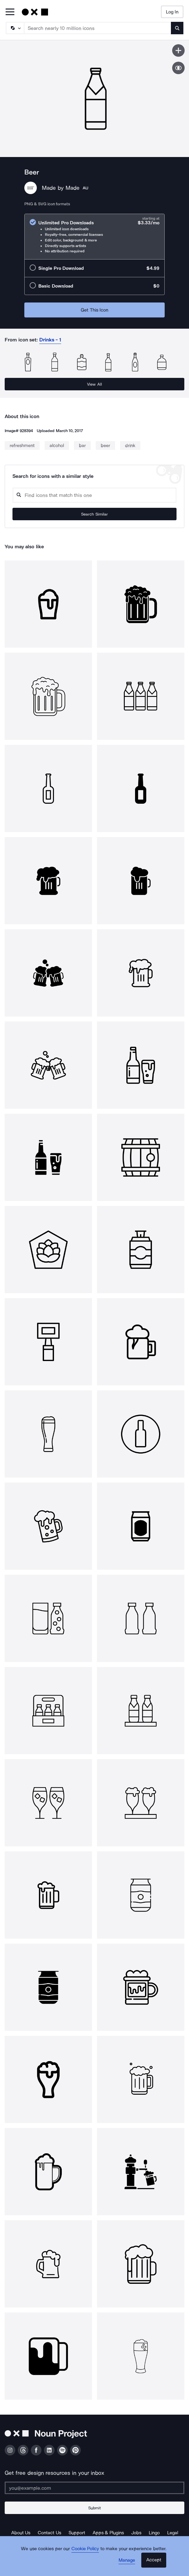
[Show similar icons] (178, 68)
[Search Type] (15, 28)
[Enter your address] (94, 2488)
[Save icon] (178, 50)
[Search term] (98, 28)
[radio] (94, 236)
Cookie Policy (85, 2548)
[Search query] (94, 495)
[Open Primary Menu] (10, 12)
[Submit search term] (177, 28)
